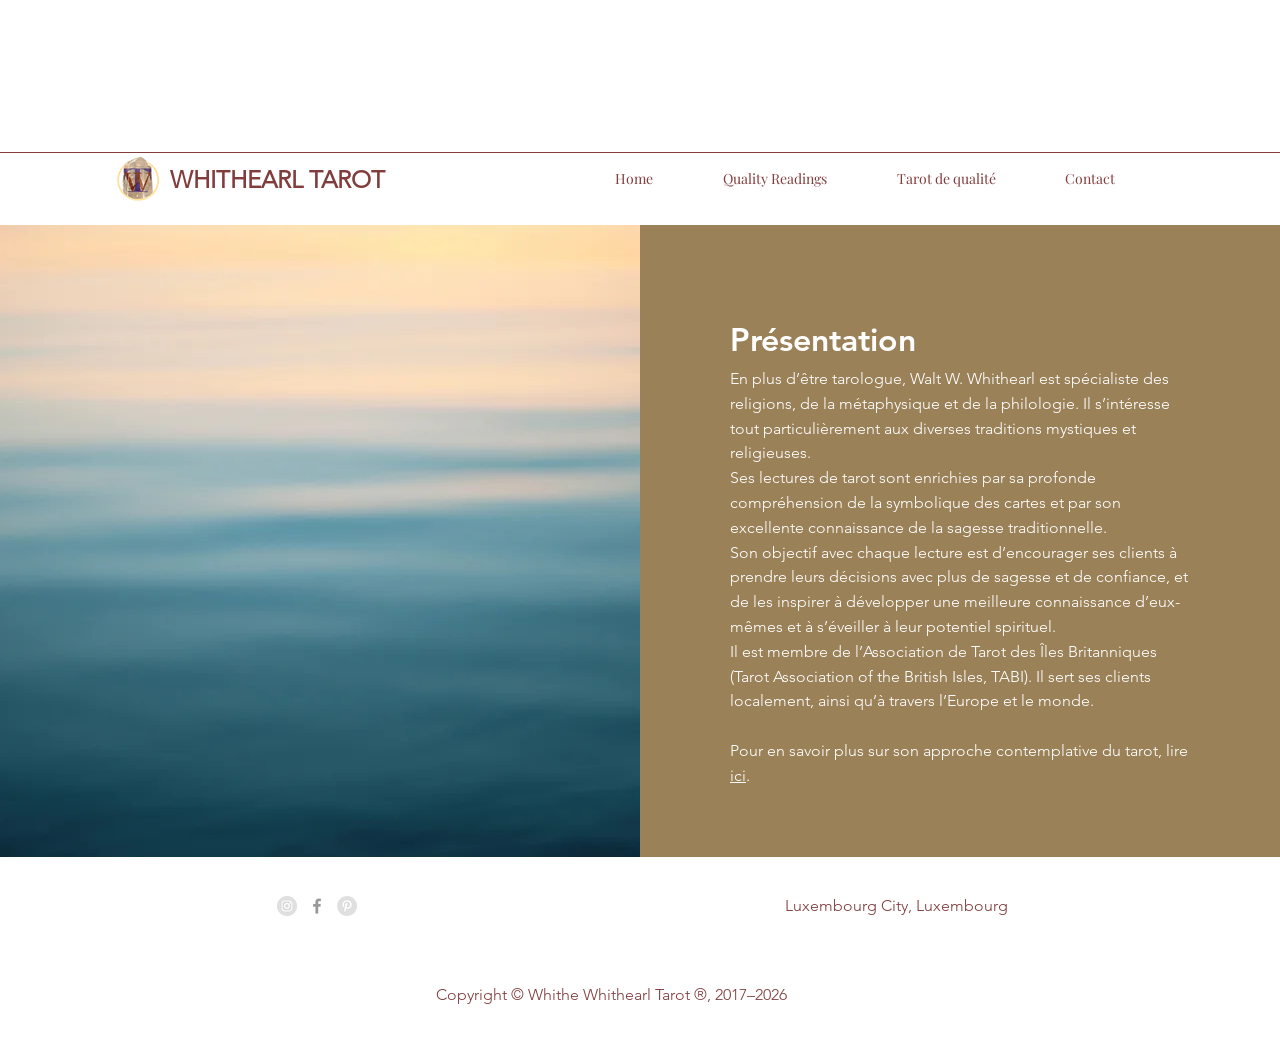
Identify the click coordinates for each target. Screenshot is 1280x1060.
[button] (750, 179)
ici (738, 775)
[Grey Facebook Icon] (317, 906)
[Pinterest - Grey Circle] (347, 906)
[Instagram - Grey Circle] (287, 906)
